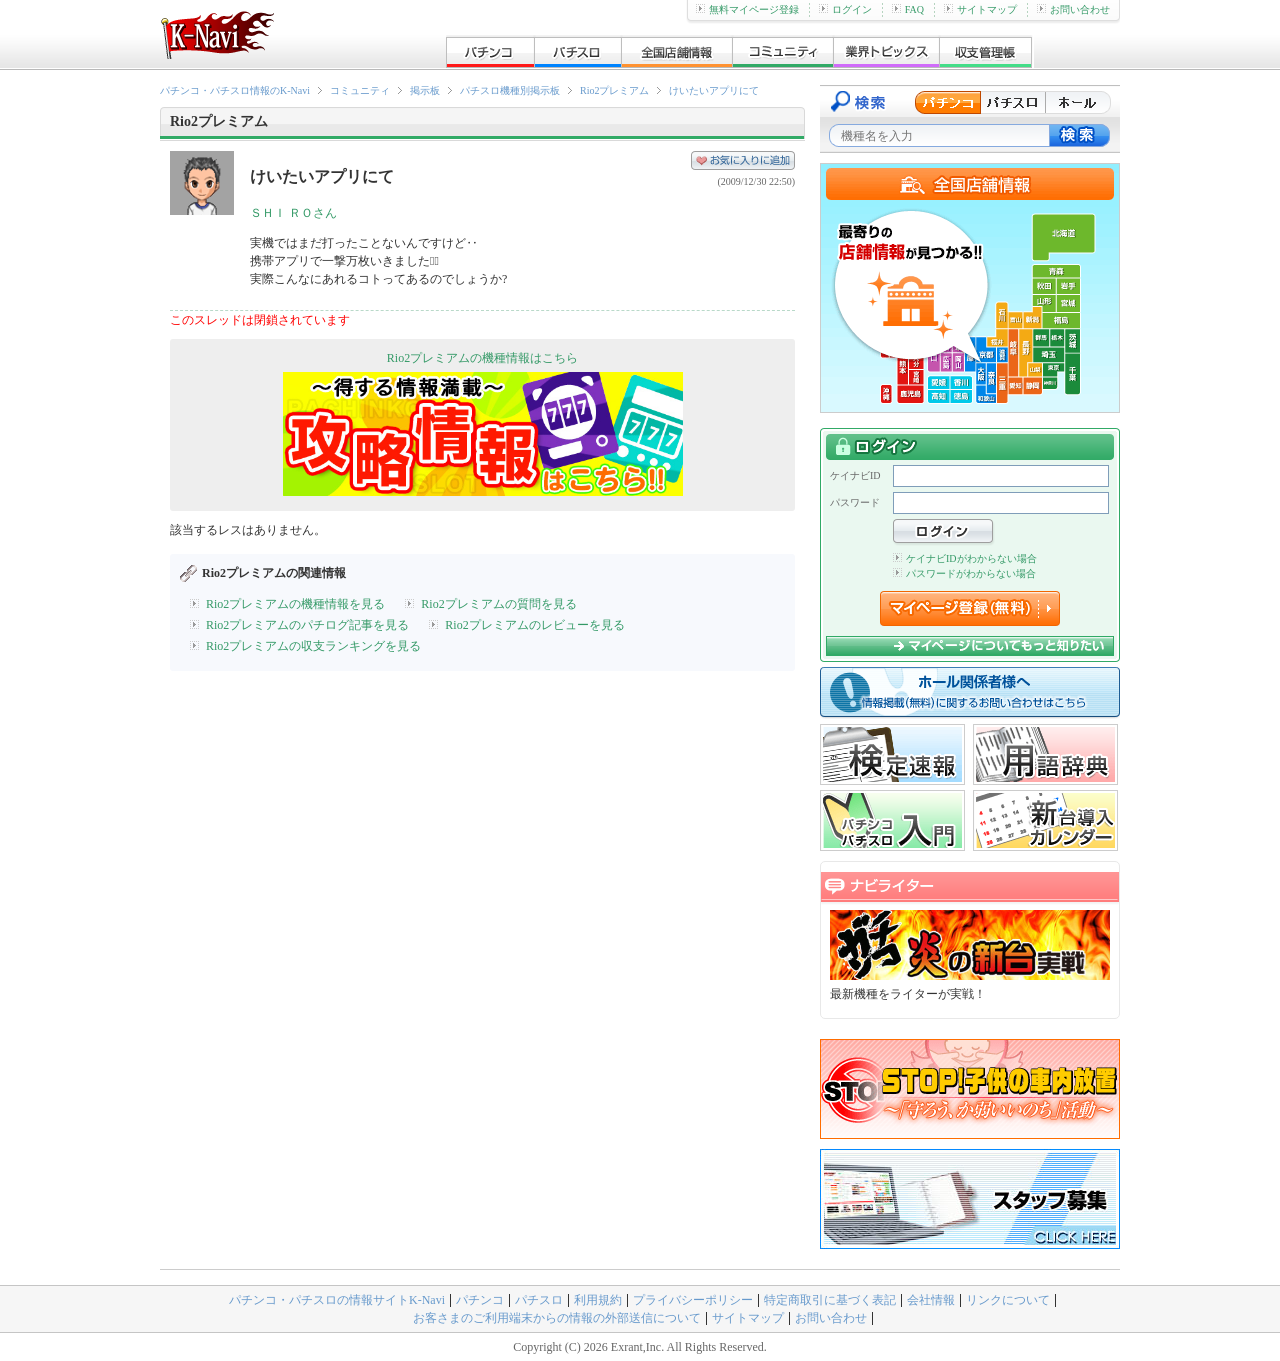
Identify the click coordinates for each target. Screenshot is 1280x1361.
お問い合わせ (1073, 9)
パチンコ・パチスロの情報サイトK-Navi (337, 1300)
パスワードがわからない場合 (964, 573)
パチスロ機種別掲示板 (510, 90)
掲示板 (425, 90)
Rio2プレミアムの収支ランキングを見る (313, 646)
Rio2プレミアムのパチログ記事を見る (307, 625)
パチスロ (539, 1300)
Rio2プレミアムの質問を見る (498, 604)
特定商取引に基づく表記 (830, 1300)
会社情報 (931, 1300)
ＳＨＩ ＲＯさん (293, 213)
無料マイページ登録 (747, 9)
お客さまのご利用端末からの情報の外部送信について (557, 1318)
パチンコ (480, 1300)
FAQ (908, 9)
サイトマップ (980, 9)
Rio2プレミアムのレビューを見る (534, 625)
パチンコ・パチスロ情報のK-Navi (235, 90)
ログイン (845, 9)
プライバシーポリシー (693, 1300)
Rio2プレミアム (614, 90)
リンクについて (1008, 1300)
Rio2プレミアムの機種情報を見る (295, 604)
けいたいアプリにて (714, 90)
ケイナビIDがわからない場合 (965, 558)
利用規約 (598, 1300)
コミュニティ (360, 90)
